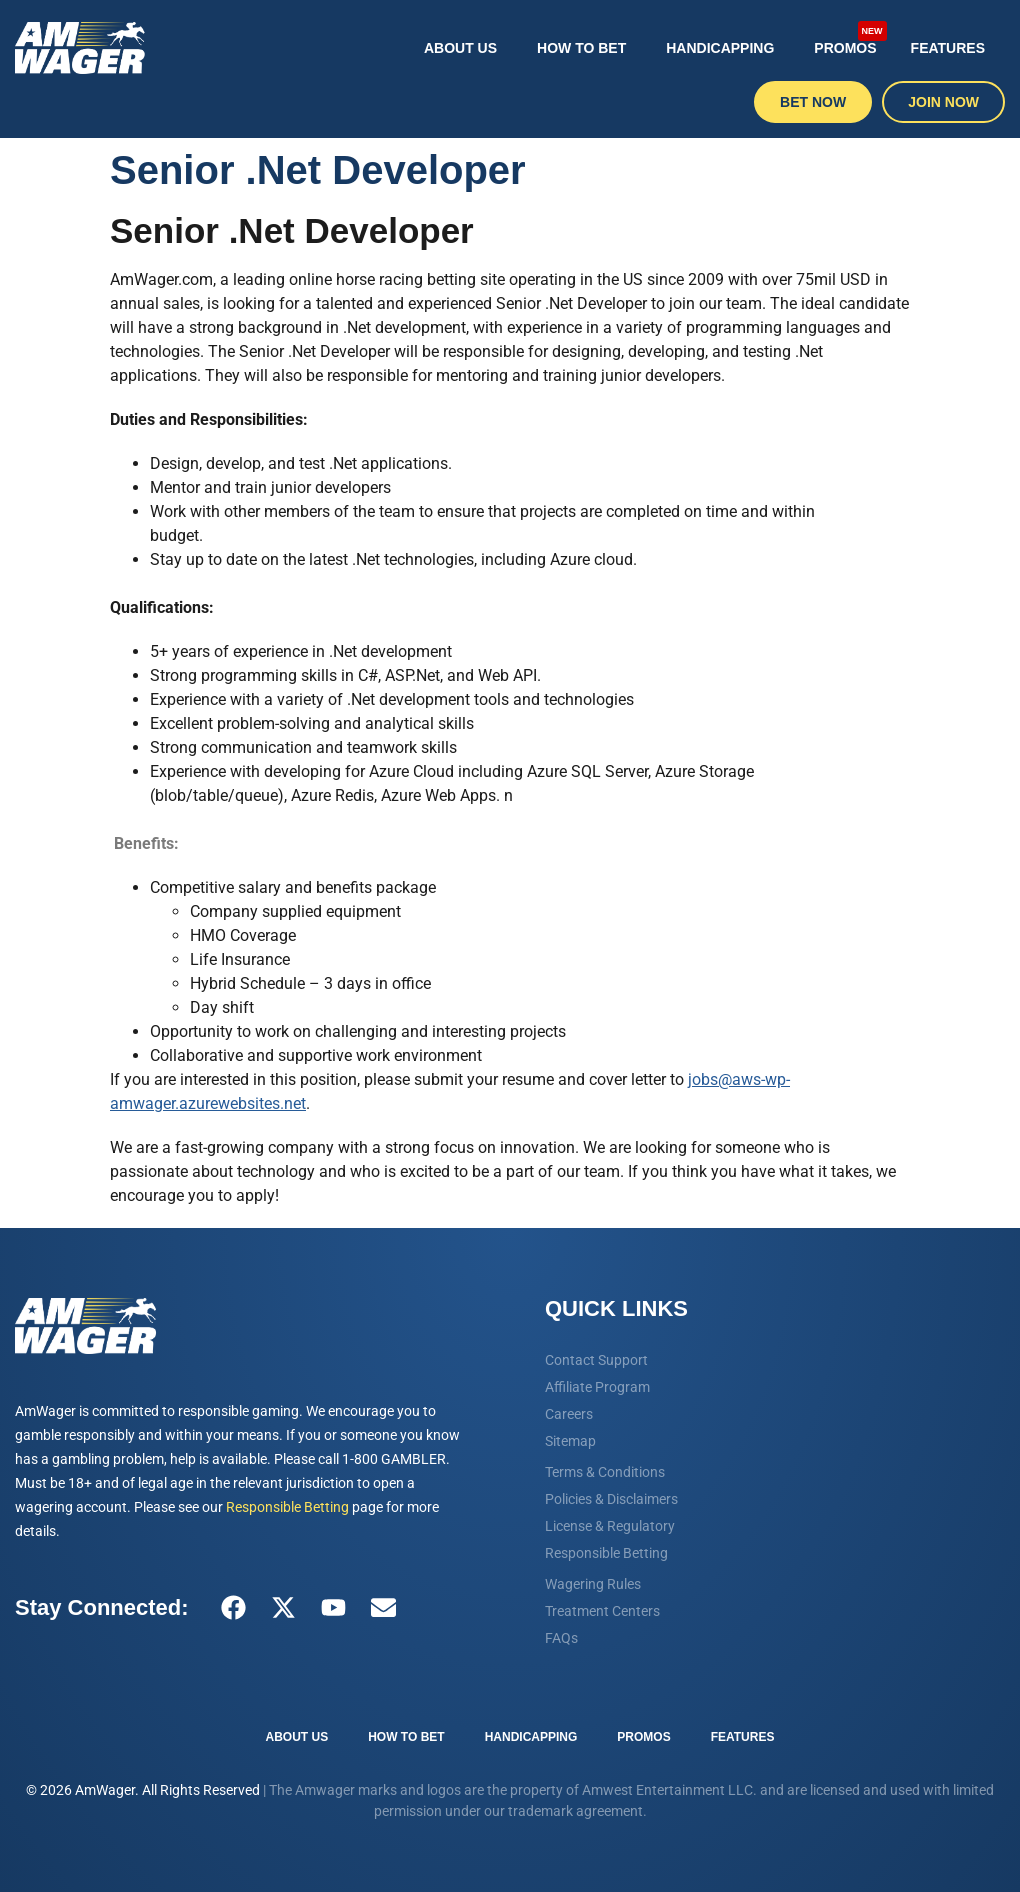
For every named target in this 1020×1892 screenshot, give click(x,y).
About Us (460, 48)
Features (948, 48)
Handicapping (720, 48)
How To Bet (581, 48)
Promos (850, 39)
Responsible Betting (287, 1507)
